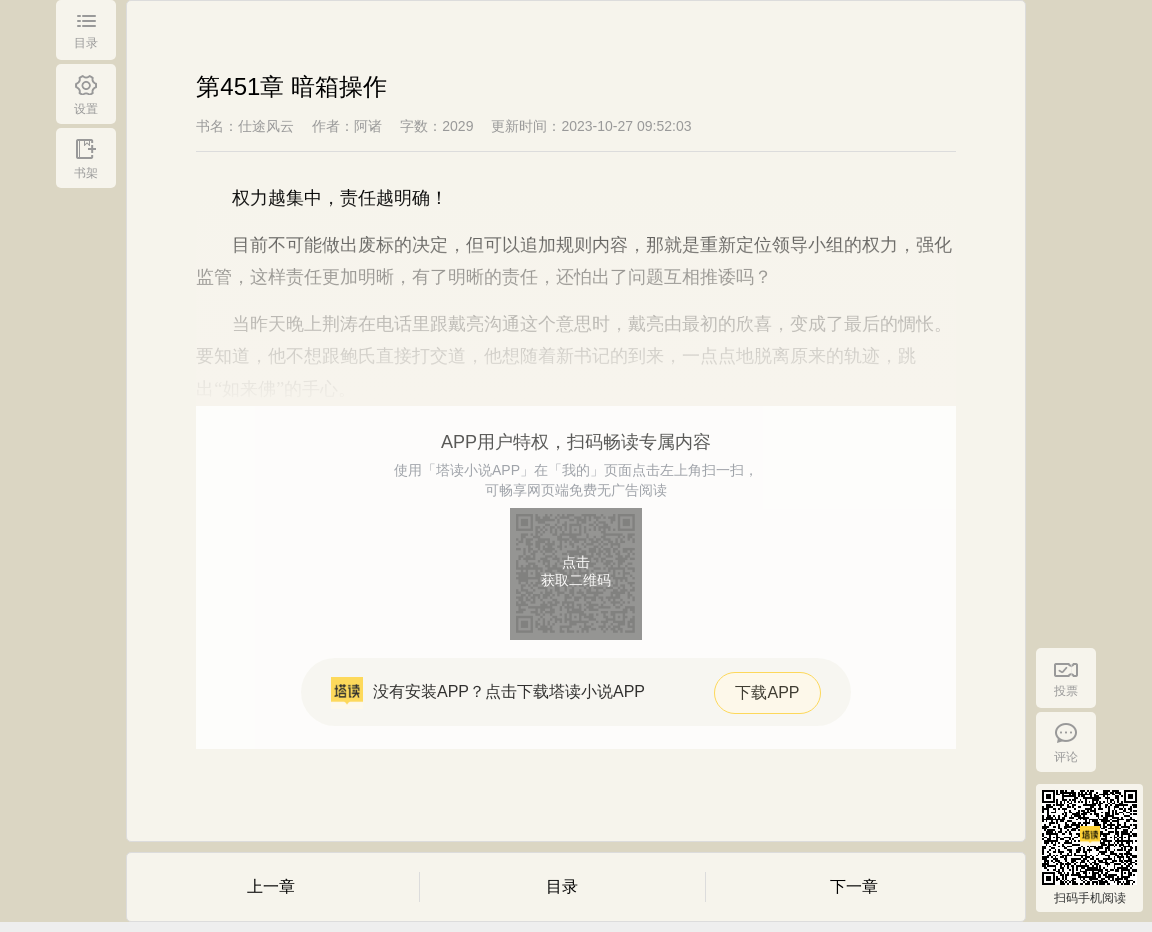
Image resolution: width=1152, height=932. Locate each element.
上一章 (271, 886)
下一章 (854, 886)
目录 (562, 886)
